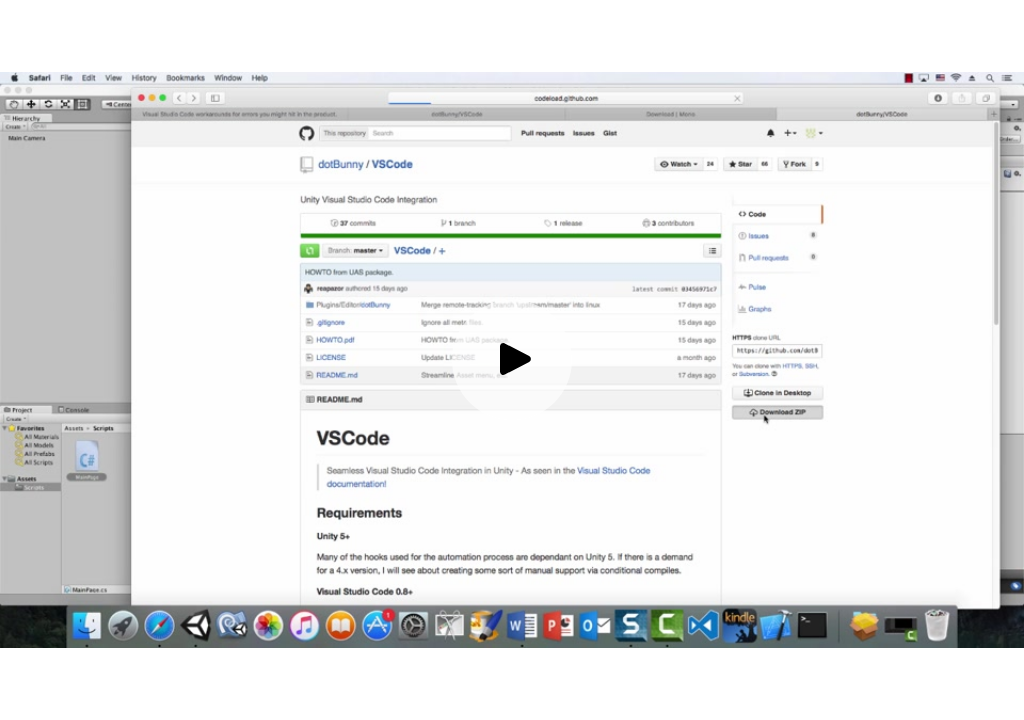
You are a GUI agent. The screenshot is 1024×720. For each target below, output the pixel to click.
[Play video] (512, 360)
